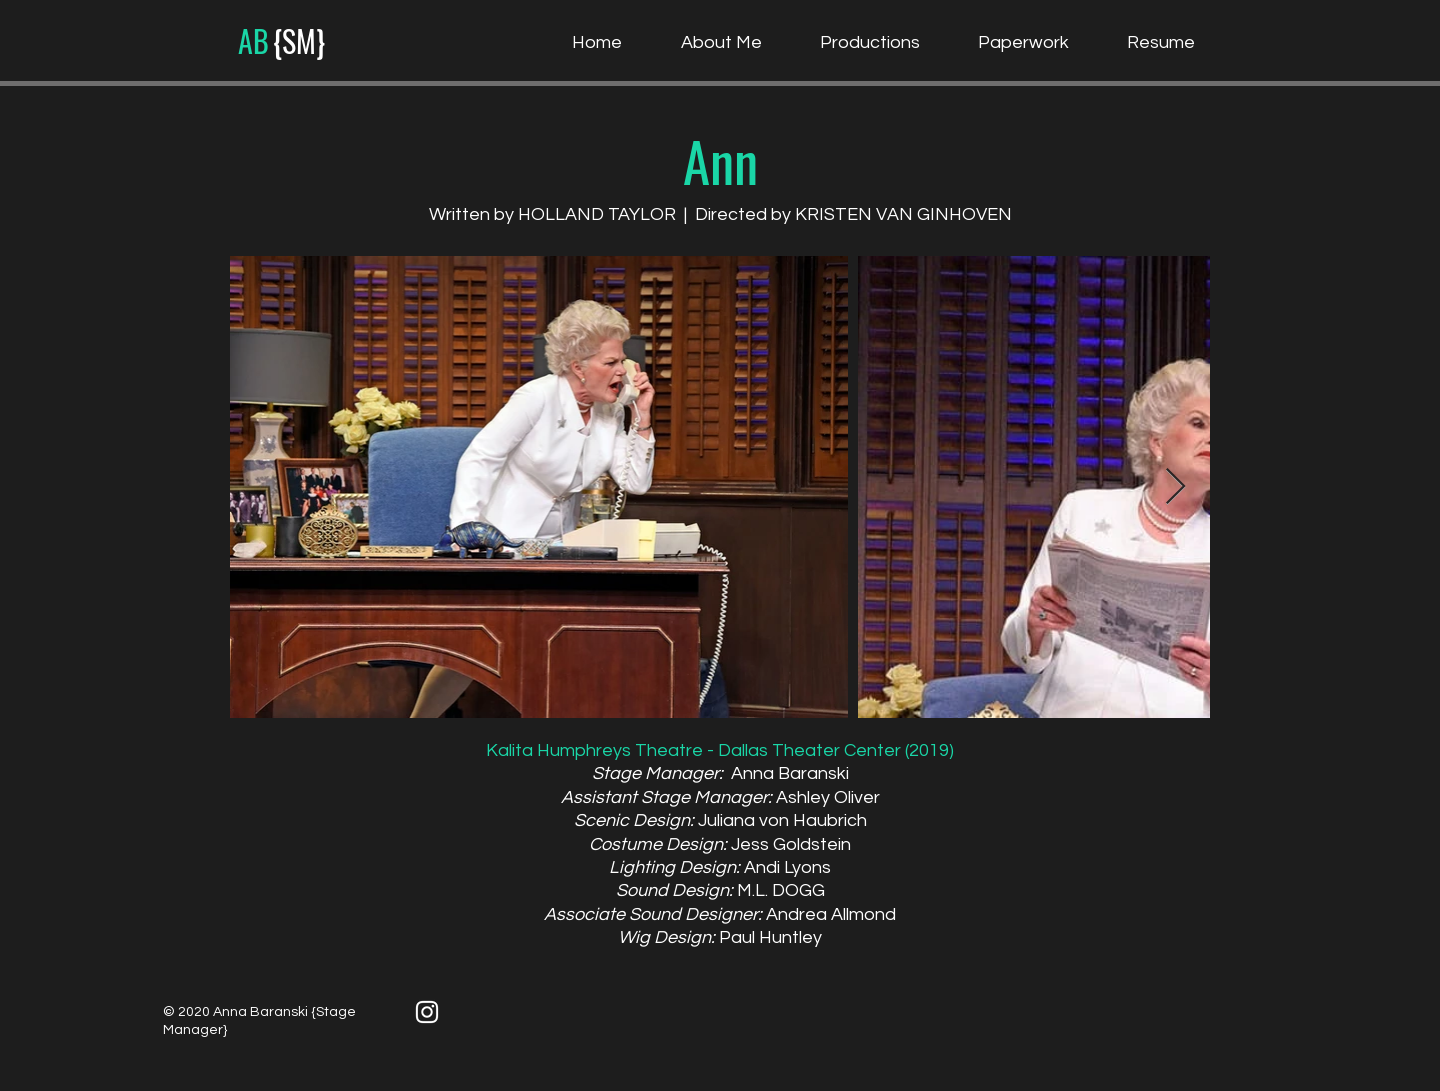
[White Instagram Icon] (427, 1012)
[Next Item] (1175, 487)
